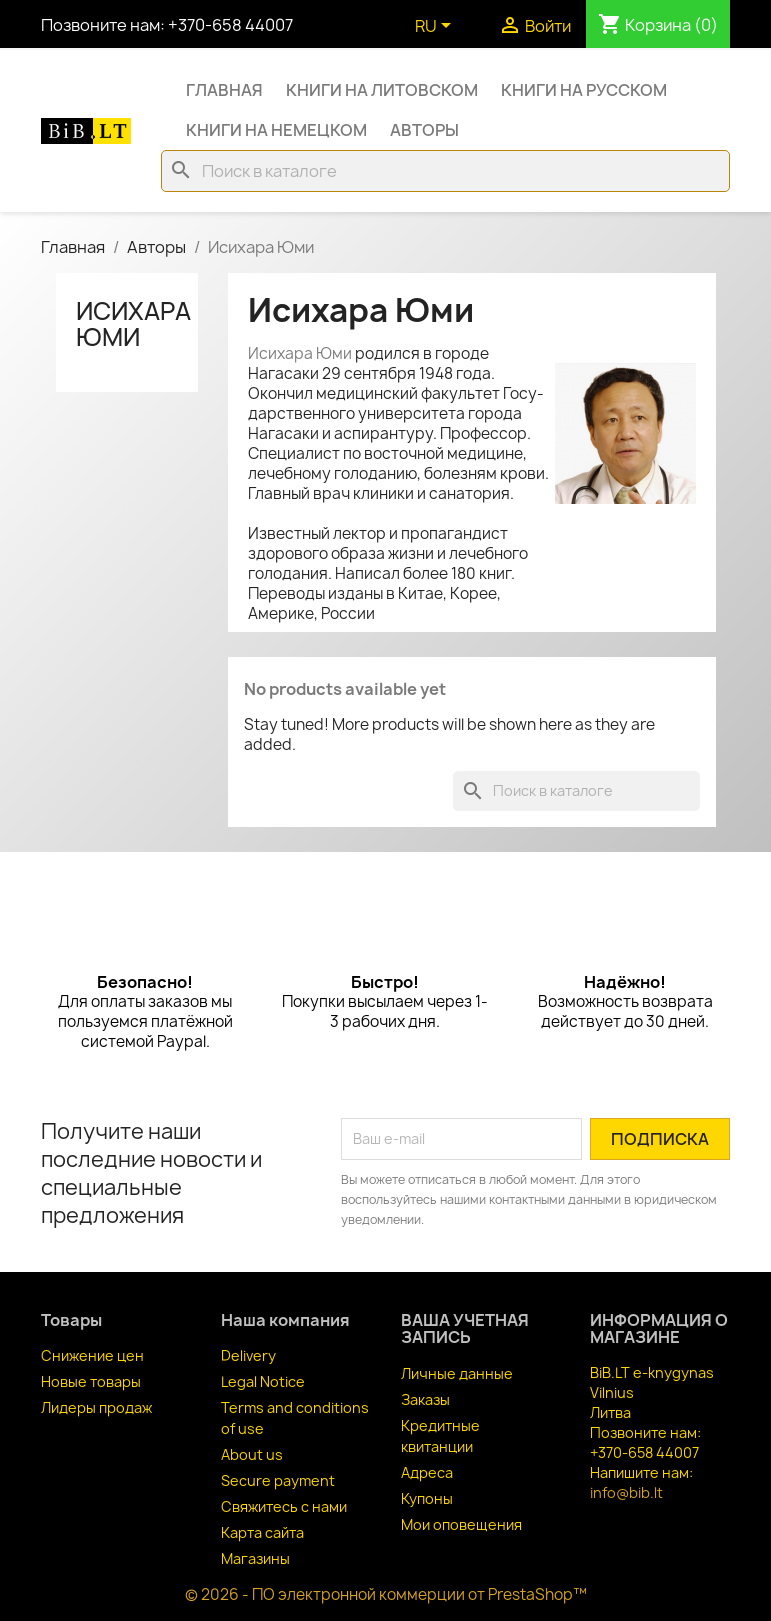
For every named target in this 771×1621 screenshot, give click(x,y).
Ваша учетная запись (465, 1329)
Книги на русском (584, 90)
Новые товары (91, 1381)
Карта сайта (262, 1532)
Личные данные (457, 1373)
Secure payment (278, 1480)
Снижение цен (92, 1355)
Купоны (427, 1498)
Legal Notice (263, 1381)
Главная (224, 90)
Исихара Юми (133, 324)
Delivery (248, 1355)
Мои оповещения (461, 1524)
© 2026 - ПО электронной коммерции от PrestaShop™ (386, 1594)
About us (252, 1454)
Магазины (255, 1558)
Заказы (425, 1399)
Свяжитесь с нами (284, 1506)
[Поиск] (446, 171)
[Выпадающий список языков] (436, 27)
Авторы (424, 130)
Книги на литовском (382, 90)
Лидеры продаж (96, 1407)
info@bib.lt (626, 1492)
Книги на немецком (276, 130)
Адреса (427, 1472)
